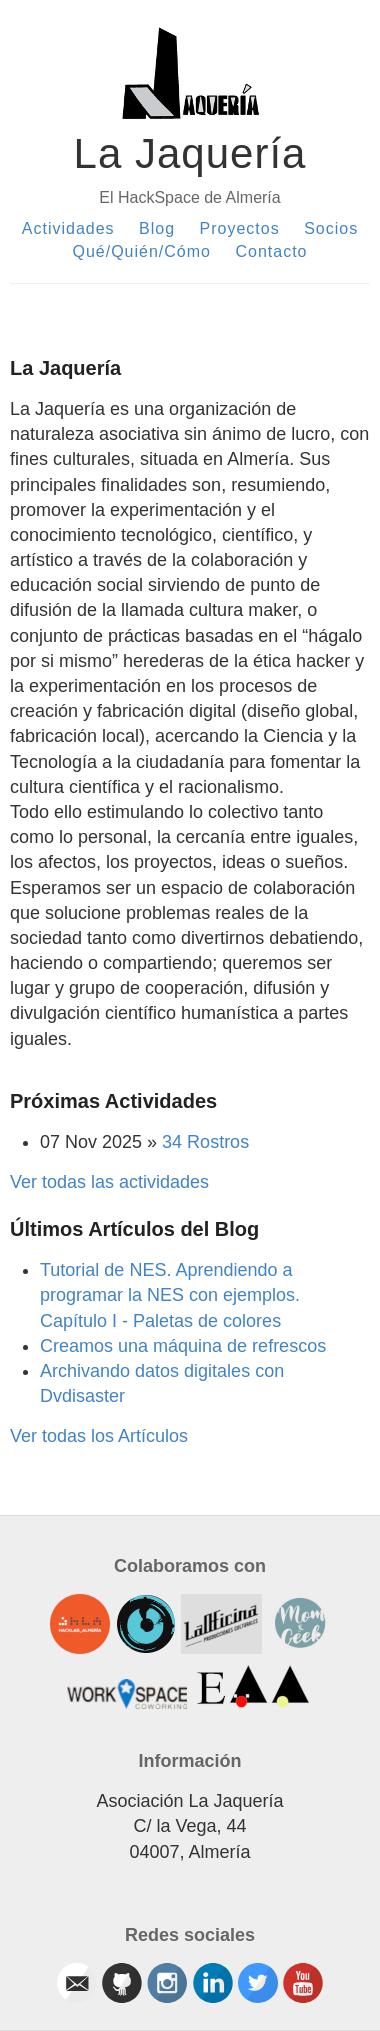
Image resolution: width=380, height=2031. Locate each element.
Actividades (68, 228)
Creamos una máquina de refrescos (183, 1346)
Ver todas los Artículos (99, 1436)
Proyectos (240, 228)
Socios (331, 228)
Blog (157, 228)
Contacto (271, 251)
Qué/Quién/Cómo (141, 251)
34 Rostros (205, 1142)
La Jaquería (190, 153)
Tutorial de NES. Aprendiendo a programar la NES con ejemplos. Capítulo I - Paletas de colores (170, 1295)
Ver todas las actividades (109, 1182)
